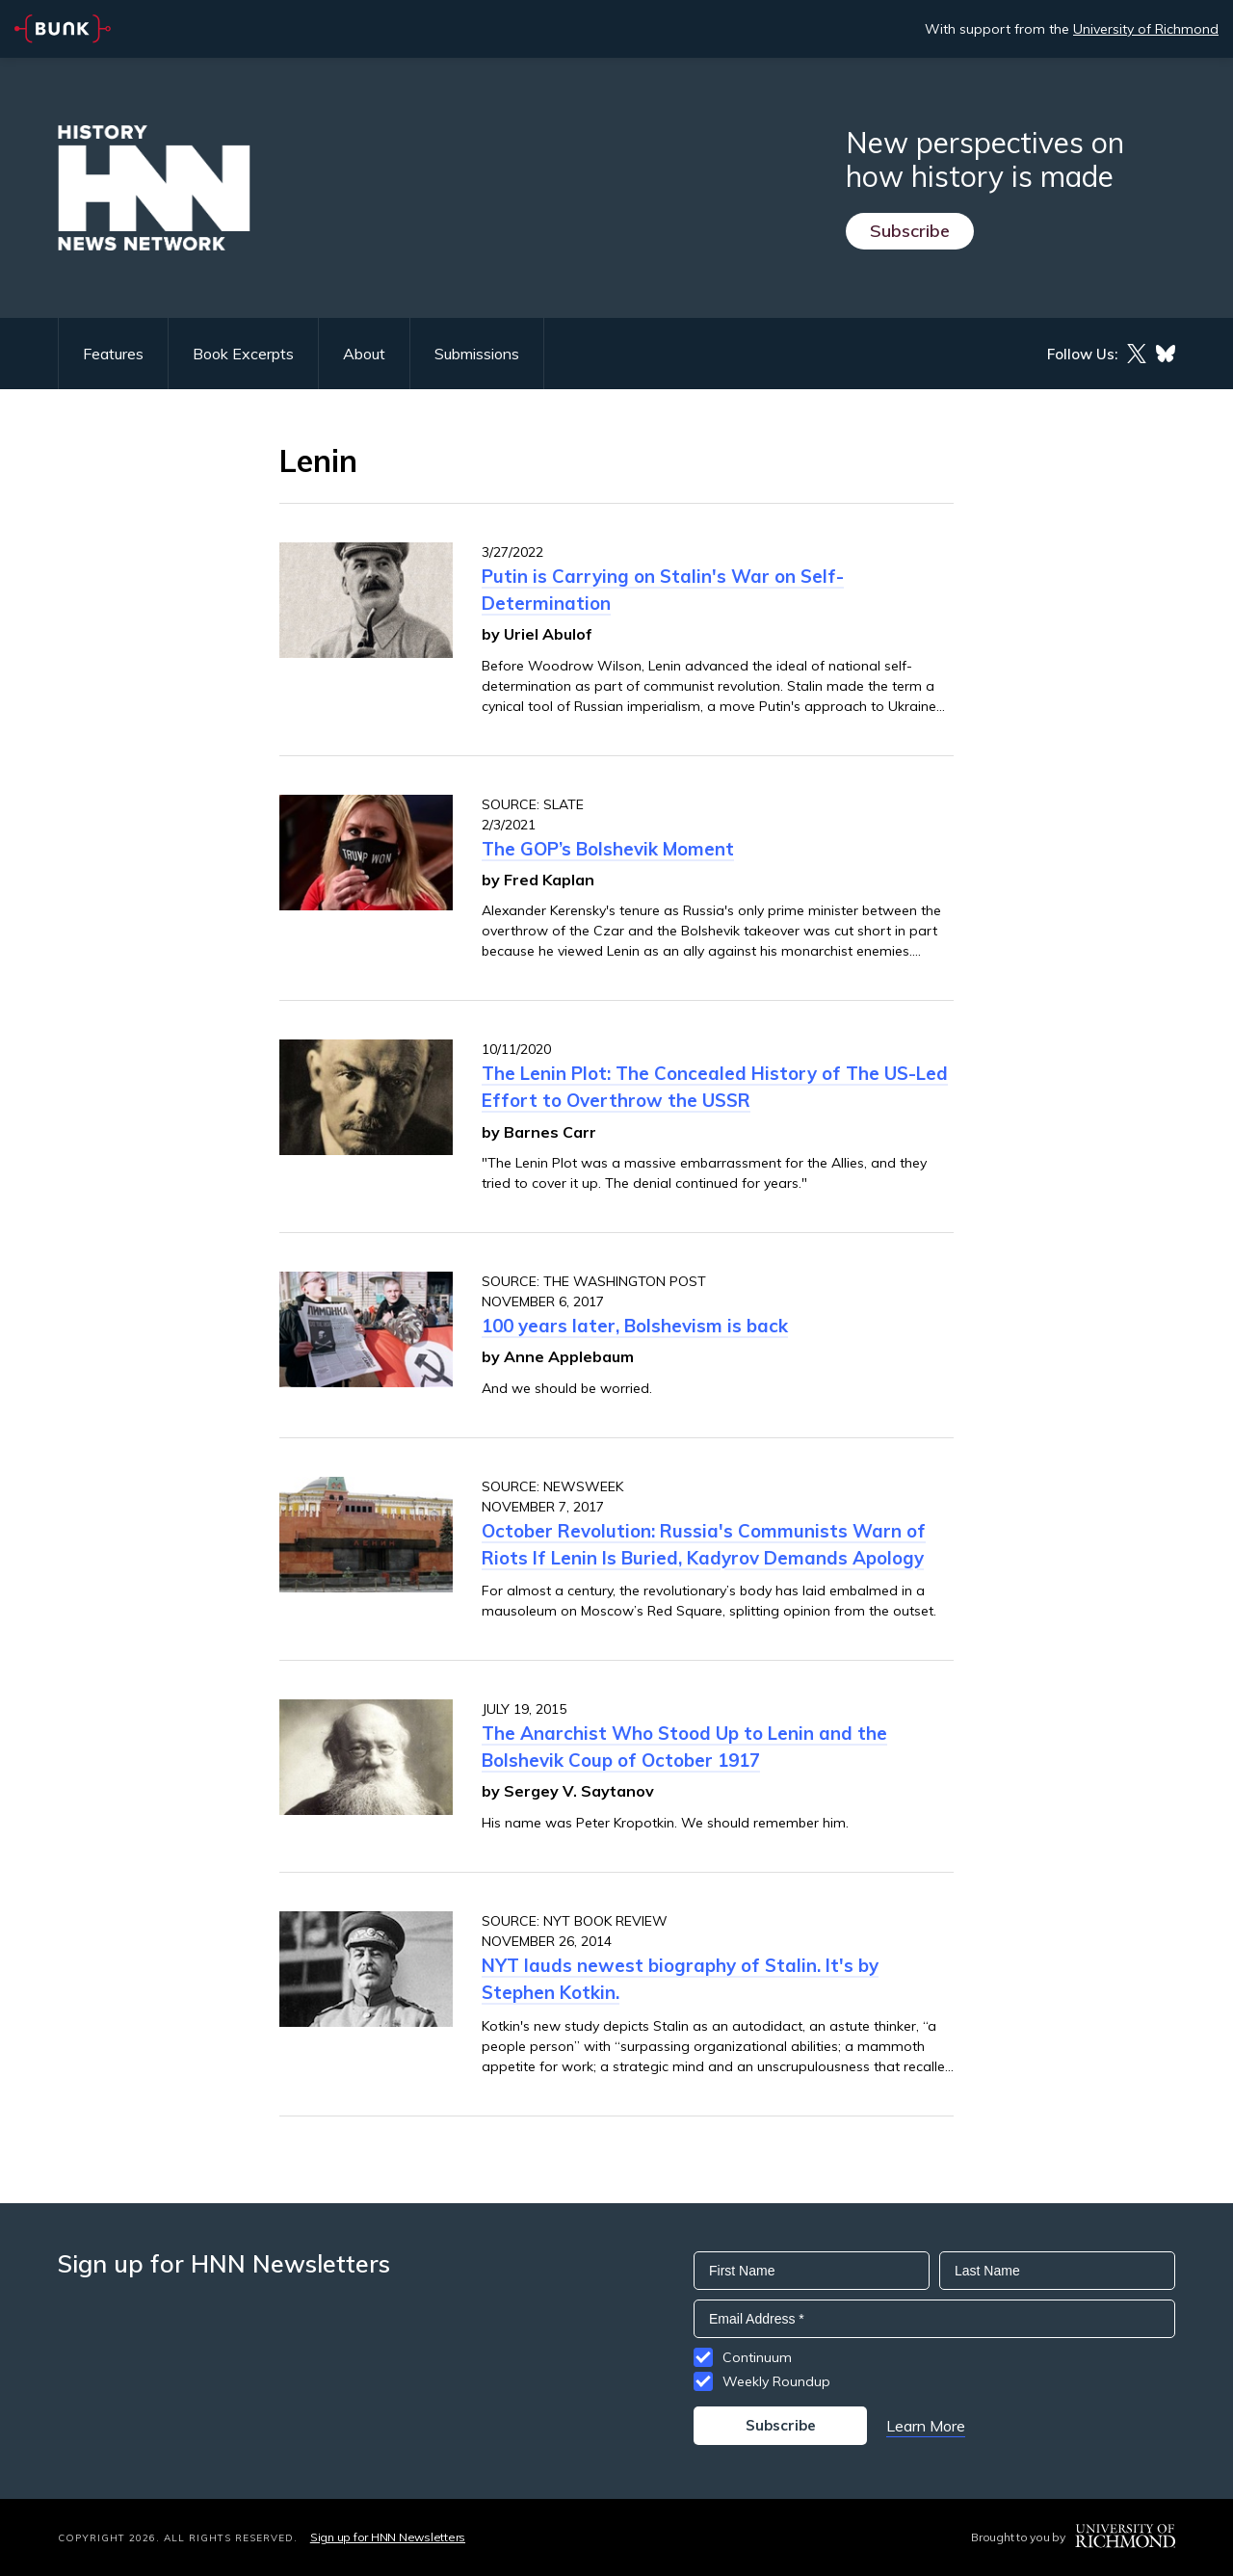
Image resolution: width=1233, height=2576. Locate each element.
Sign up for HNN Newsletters (387, 2537)
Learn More (925, 2425)
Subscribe (910, 231)
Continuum (757, 2357)
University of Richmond (1146, 29)
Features (113, 353)
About (364, 353)
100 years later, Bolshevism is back (635, 1325)
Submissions (476, 353)
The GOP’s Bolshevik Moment (608, 848)
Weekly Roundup (776, 2381)
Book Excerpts (243, 353)
